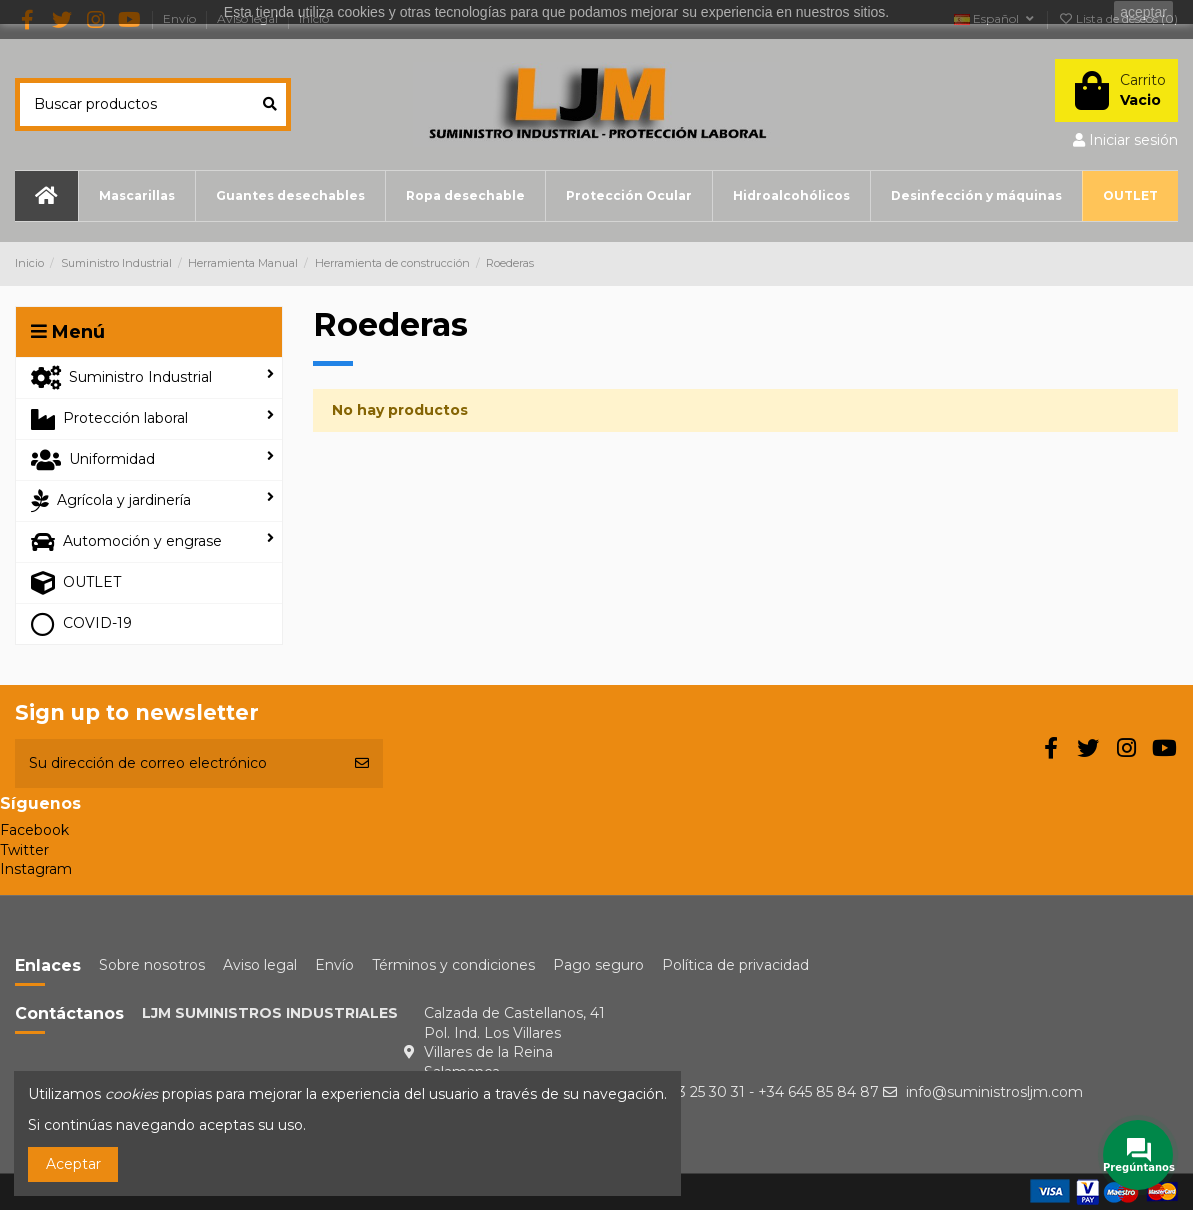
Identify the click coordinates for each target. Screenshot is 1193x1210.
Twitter (24, 850)
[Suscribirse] (362, 763)
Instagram (36, 869)
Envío (334, 965)
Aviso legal (260, 965)
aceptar (1143, 12)
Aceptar (73, 1164)
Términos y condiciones (453, 965)
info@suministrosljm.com (994, 1092)
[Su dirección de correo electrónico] (178, 763)
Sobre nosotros (152, 965)
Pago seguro (598, 965)
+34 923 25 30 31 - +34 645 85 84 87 (755, 1092)
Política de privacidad (735, 965)
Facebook (34, 830)
